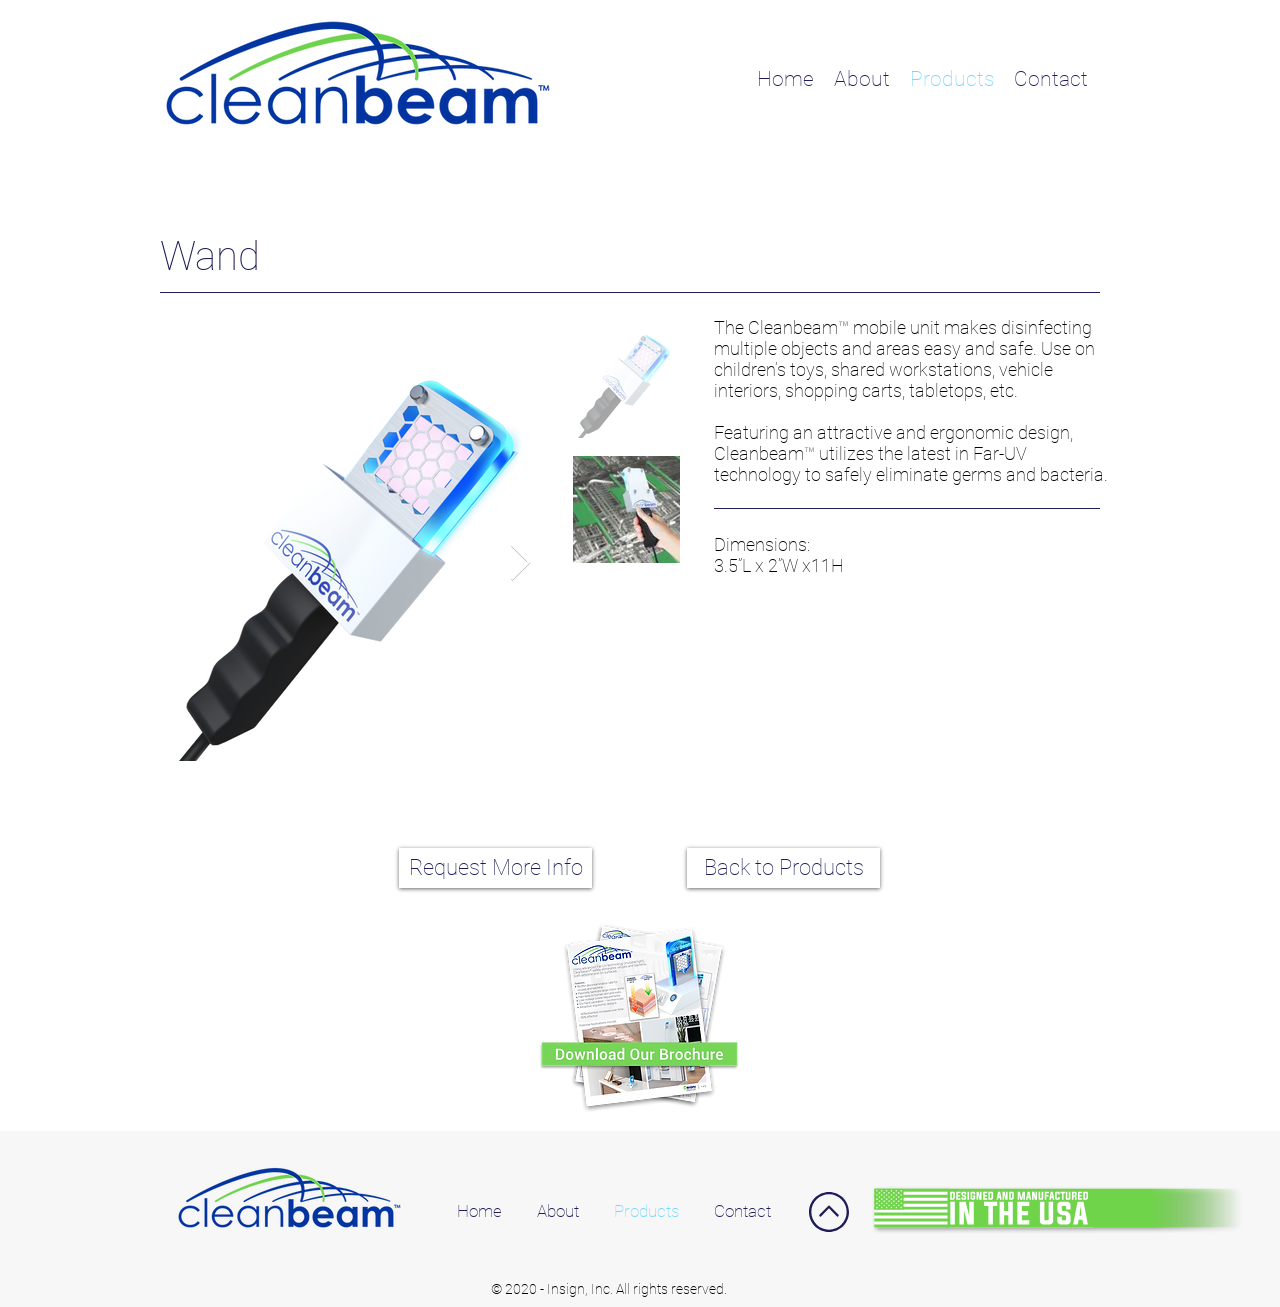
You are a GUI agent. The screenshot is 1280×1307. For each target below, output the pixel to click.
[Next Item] (520, 563)
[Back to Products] (783, 868)
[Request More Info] (495, 868)
